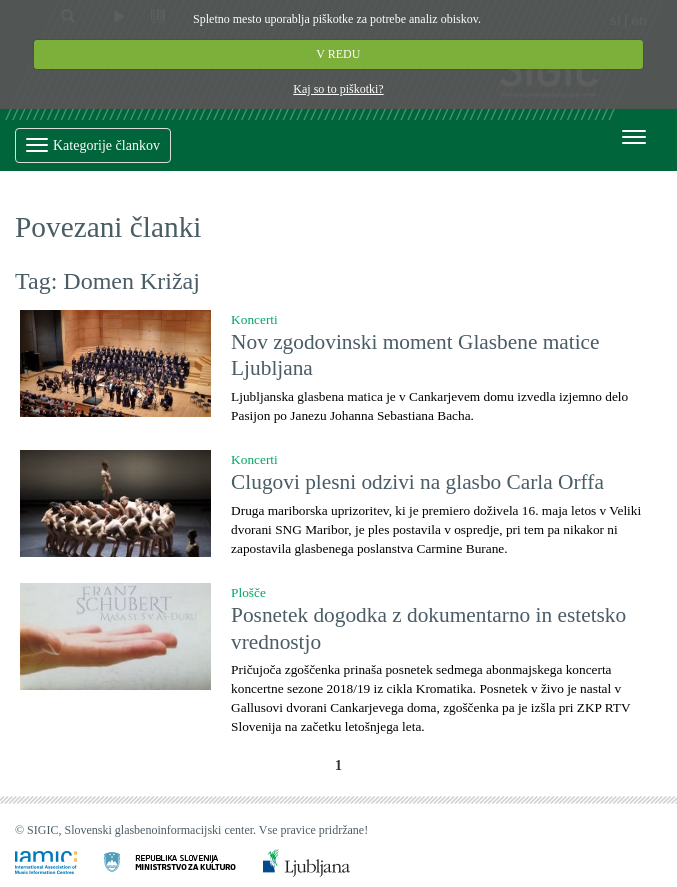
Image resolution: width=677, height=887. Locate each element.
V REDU (339, 54)
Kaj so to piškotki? (338, 89)
